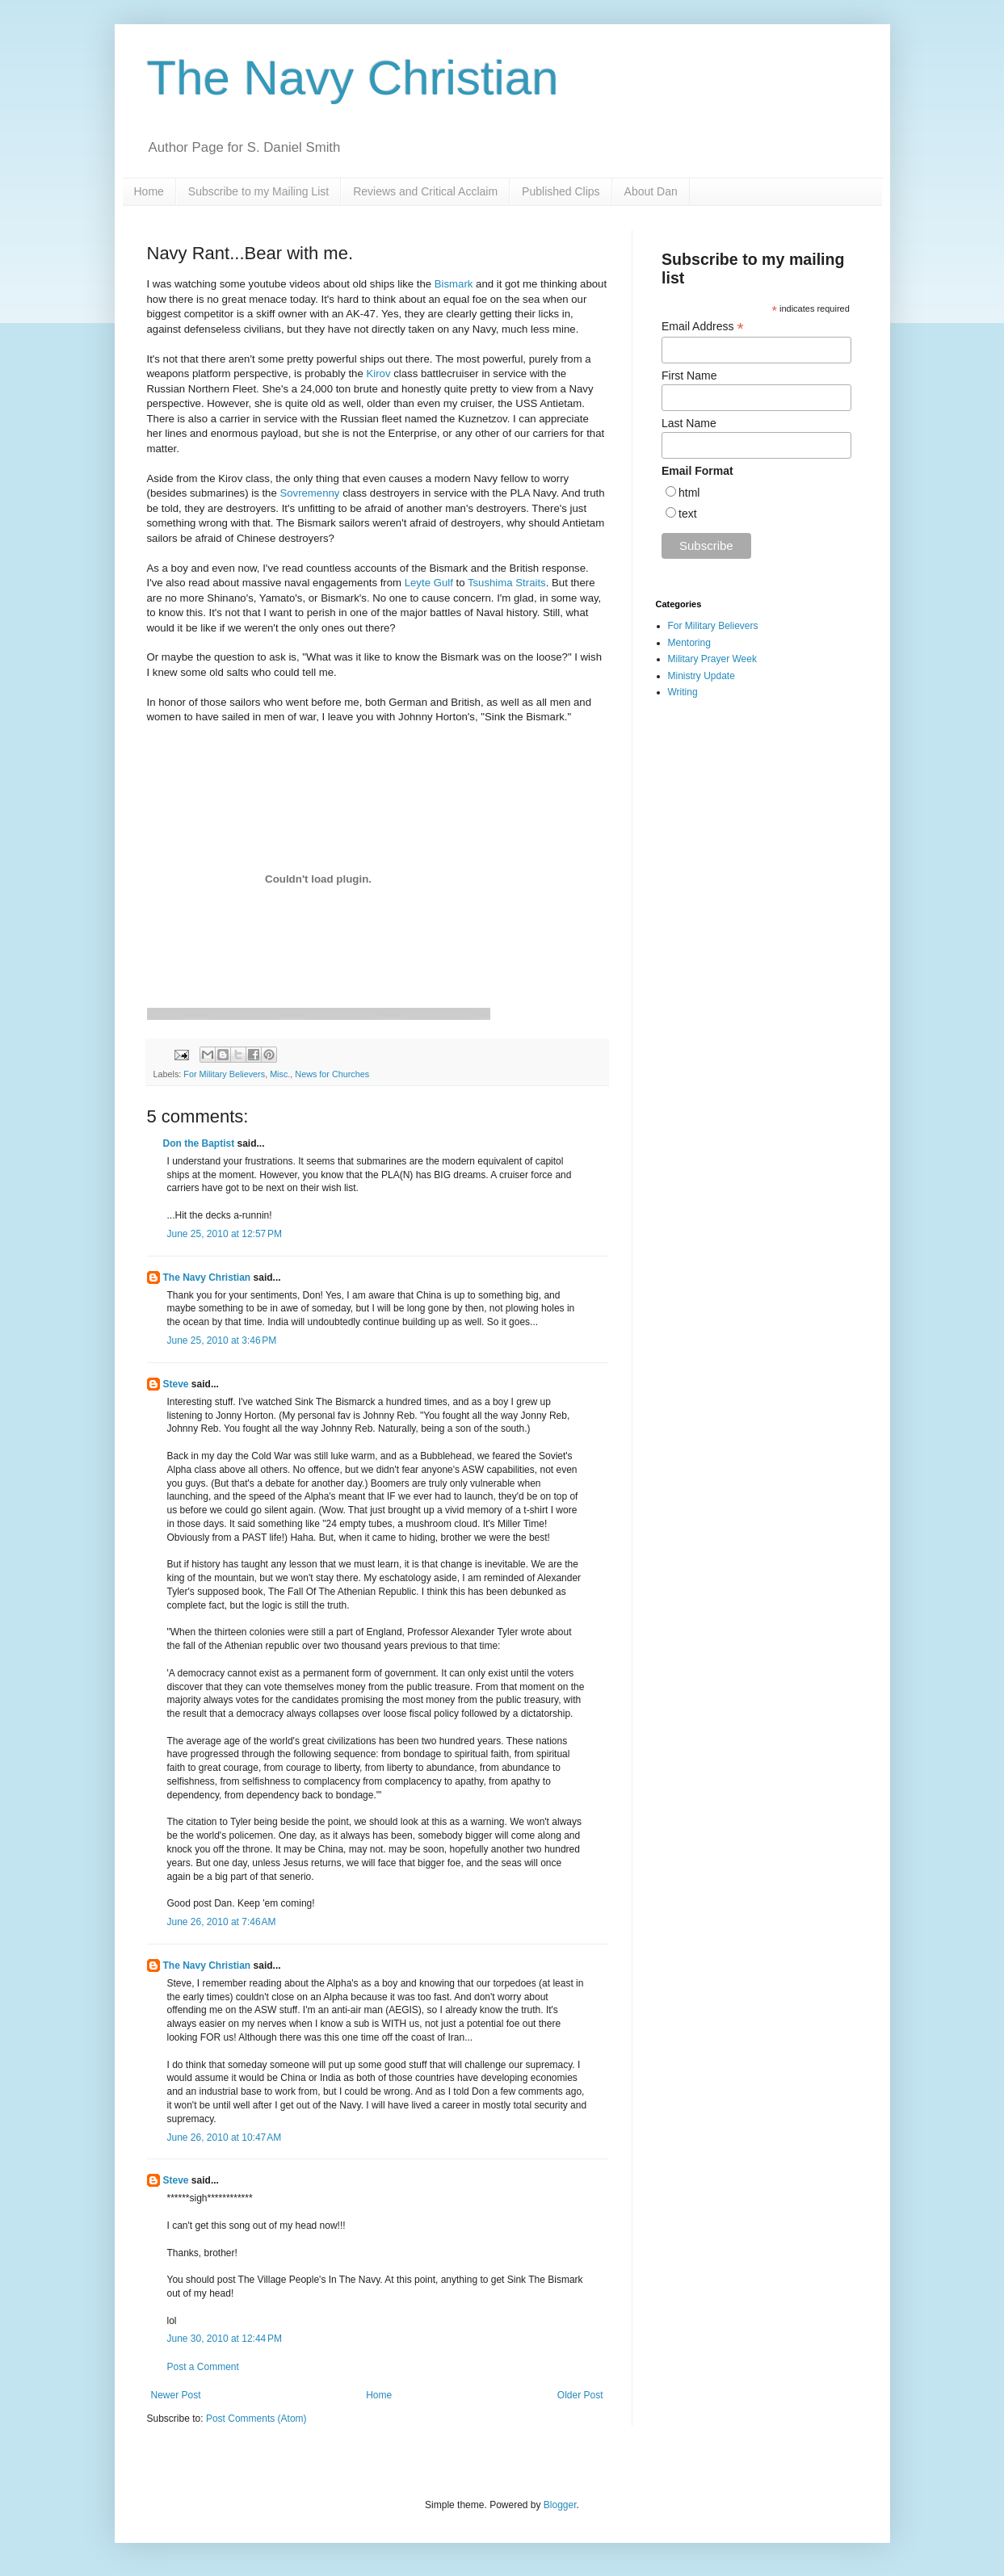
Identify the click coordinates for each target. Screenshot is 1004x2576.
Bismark (454, 284)
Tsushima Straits (507, 583)
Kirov (378, 373)
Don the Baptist (199, 1143)
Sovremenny (309, 493)
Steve (176, 1384)
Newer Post (176, 2395)
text (687, 513)
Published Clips (561, 191)
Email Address (703, 326)
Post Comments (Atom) (256, 2418)
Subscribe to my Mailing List (258, 191)
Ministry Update (701, 676)
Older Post (580, 2395)
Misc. (280, 1074)
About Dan (651, 191)
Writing (683, 692)
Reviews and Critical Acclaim (425, 191)
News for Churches (332, 1074)
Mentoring (689, 642)
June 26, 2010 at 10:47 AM (224, 2137)
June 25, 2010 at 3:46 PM (222, 1340)
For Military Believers (224, 1074)
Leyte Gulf (429, 583)
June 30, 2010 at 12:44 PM (224, 2338)
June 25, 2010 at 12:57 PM (224, 1234)
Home (149, 191)
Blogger (560, 2505)
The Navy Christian (353, 78)
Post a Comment (203, 2367)
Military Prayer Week (712, 659)
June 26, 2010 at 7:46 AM (221, 1922)
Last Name (689, 423)
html (688, 492)
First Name (689, 375)
